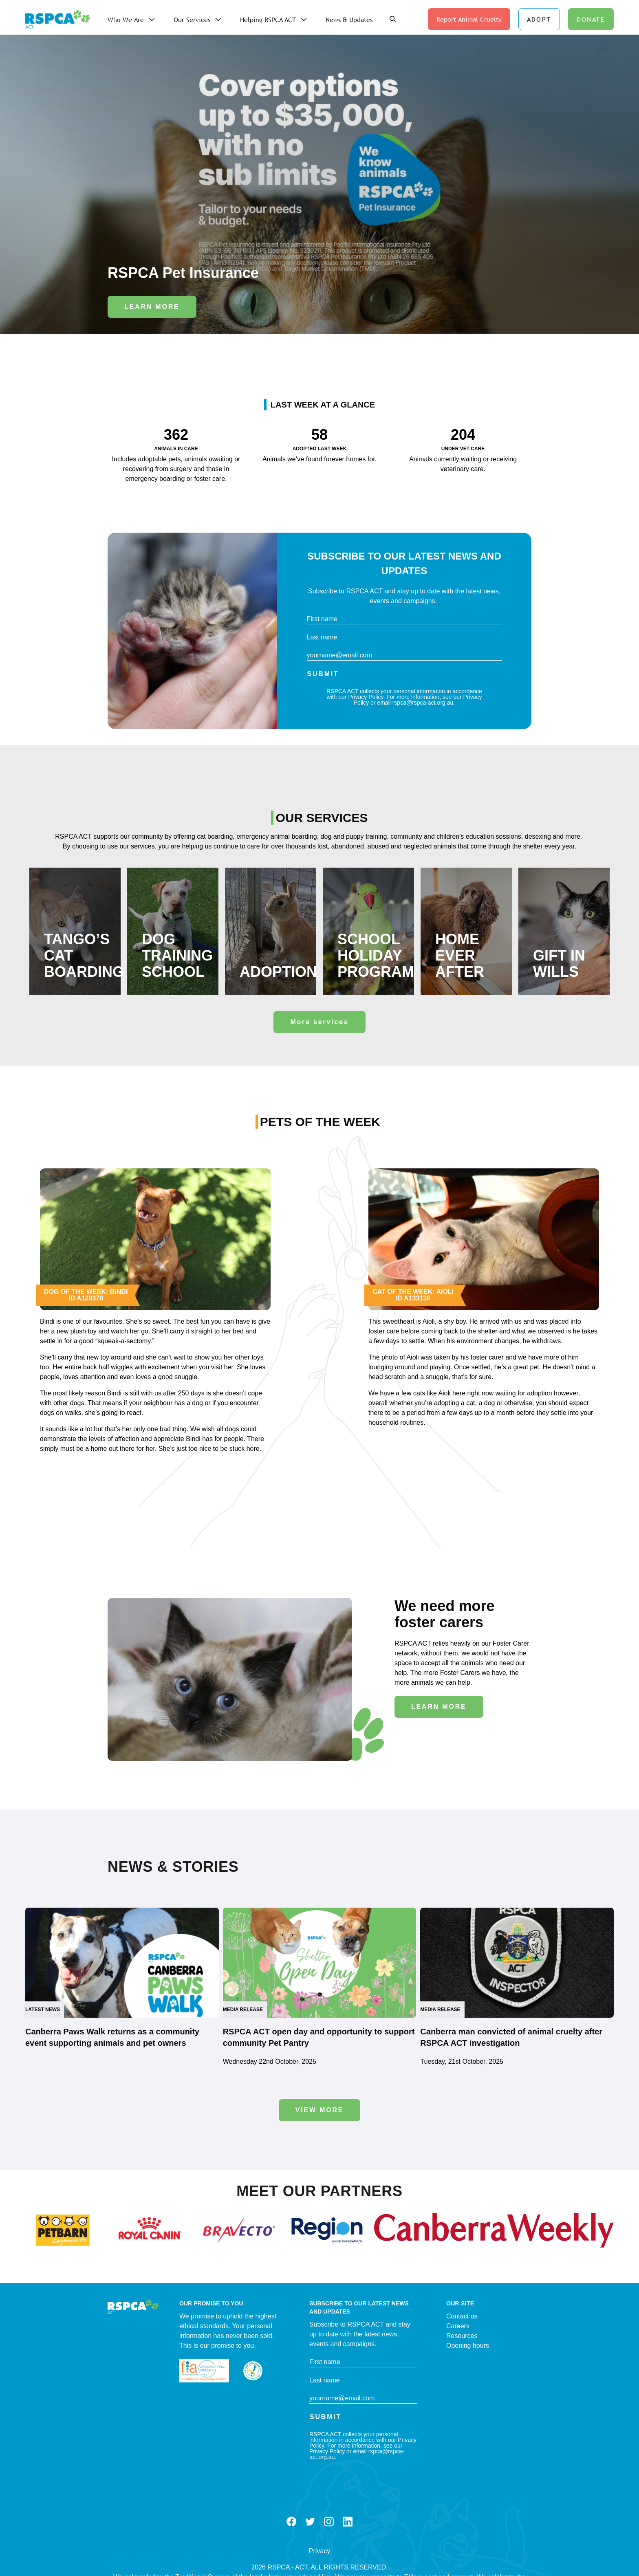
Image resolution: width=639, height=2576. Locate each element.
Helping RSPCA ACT (268, 19)
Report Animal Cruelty (469, 19)
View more (319, 2110)
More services (319, 1021)
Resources (461, 2335)
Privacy (319, 2550)
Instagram (329, 2522)
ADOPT (539, 19)
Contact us (461, 2316)
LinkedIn (348, 2522)
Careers (457, 2326)
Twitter (310, 2522)
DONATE (591, 19)
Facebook (291, 2522)
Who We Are (126, 19)
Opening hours (467, 2345)
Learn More (152, 306)
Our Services (192, 19)
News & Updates (349, 19)
